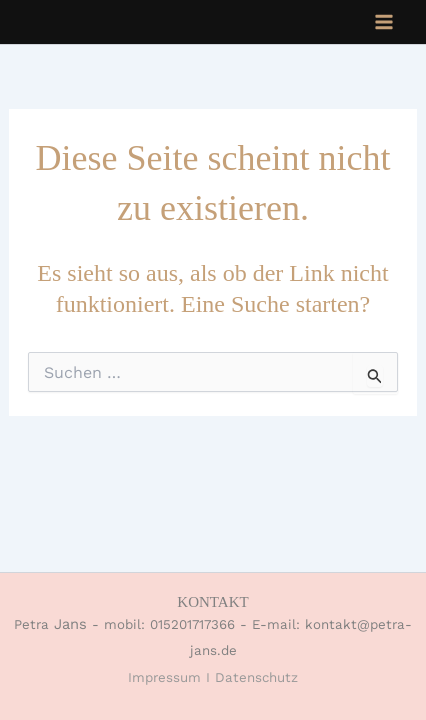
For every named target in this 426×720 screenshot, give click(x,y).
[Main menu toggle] (384, 22)
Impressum (164, 677)
